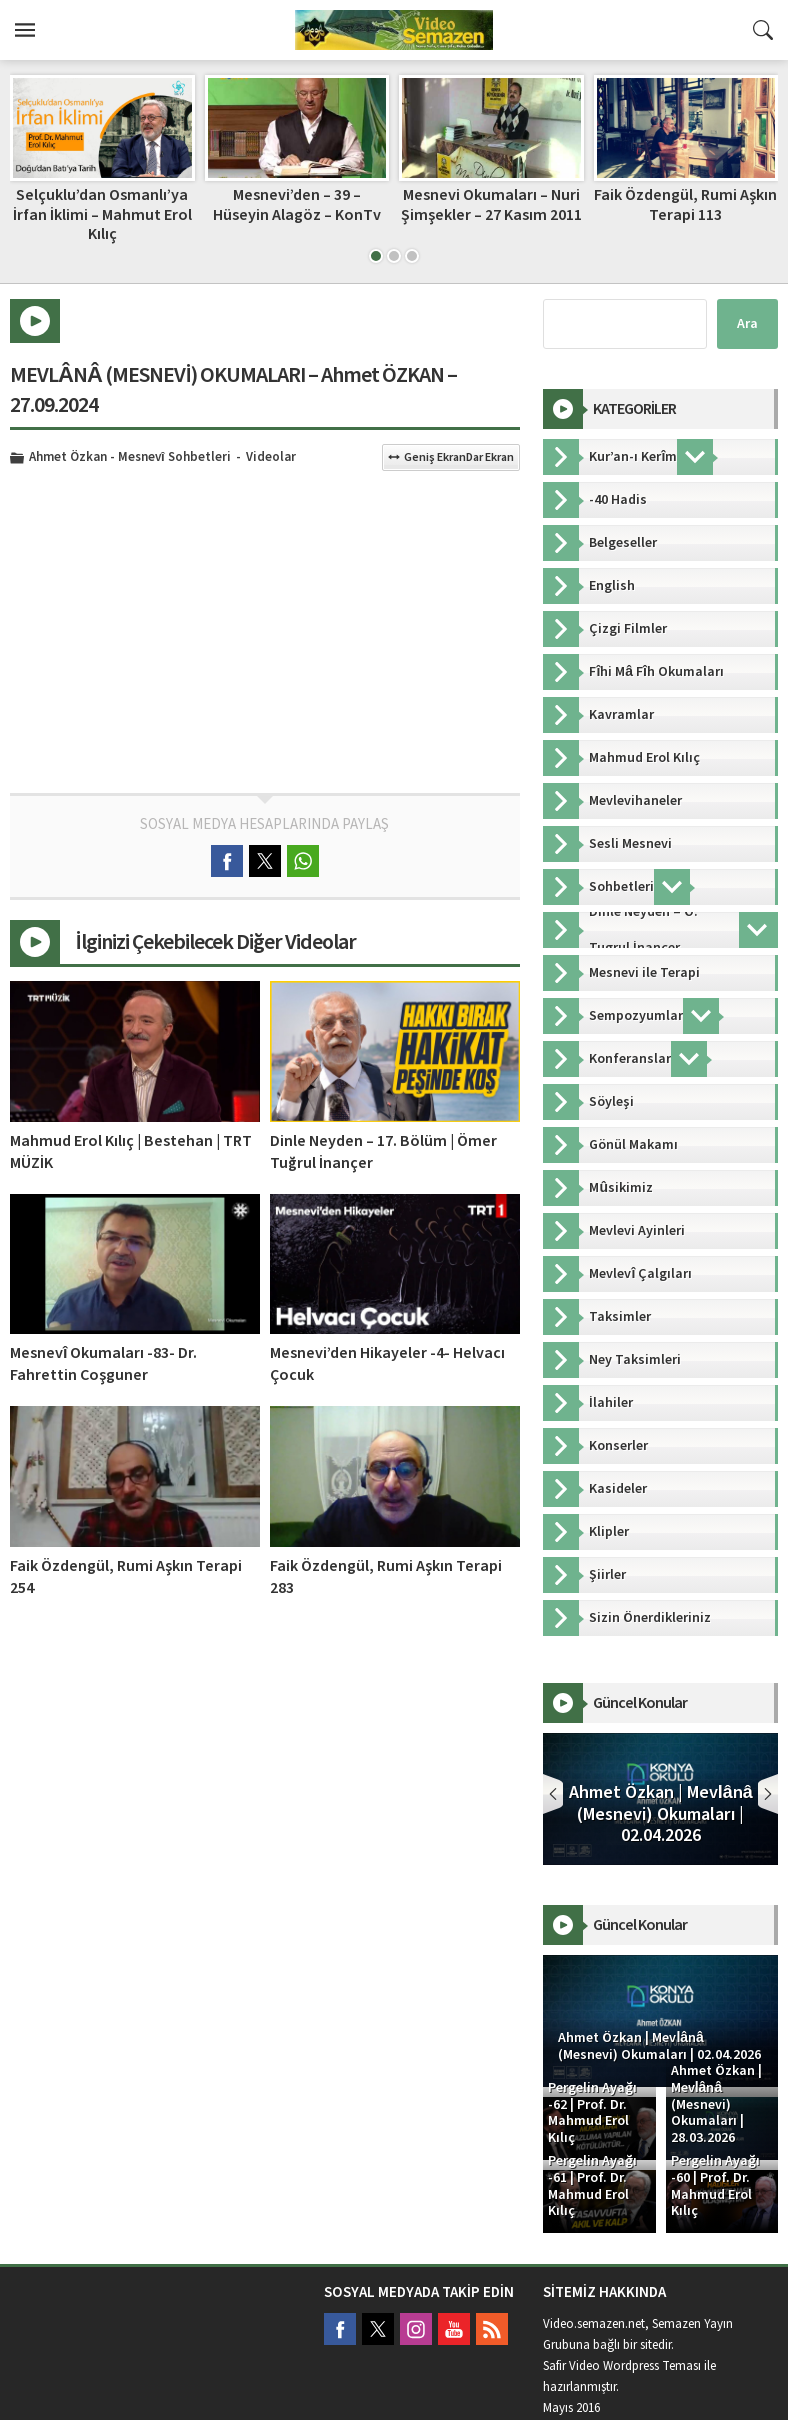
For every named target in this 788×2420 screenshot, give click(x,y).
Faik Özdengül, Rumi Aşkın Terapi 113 (685, 204)
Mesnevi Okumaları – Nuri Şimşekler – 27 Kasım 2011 (491, 204)
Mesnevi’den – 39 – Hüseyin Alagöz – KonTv (297, 204)
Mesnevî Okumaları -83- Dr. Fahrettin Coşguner (103, 1364)
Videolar (271, 458)
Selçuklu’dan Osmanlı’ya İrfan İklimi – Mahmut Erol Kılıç (102, 214)
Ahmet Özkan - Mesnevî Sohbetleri (130, 458)
